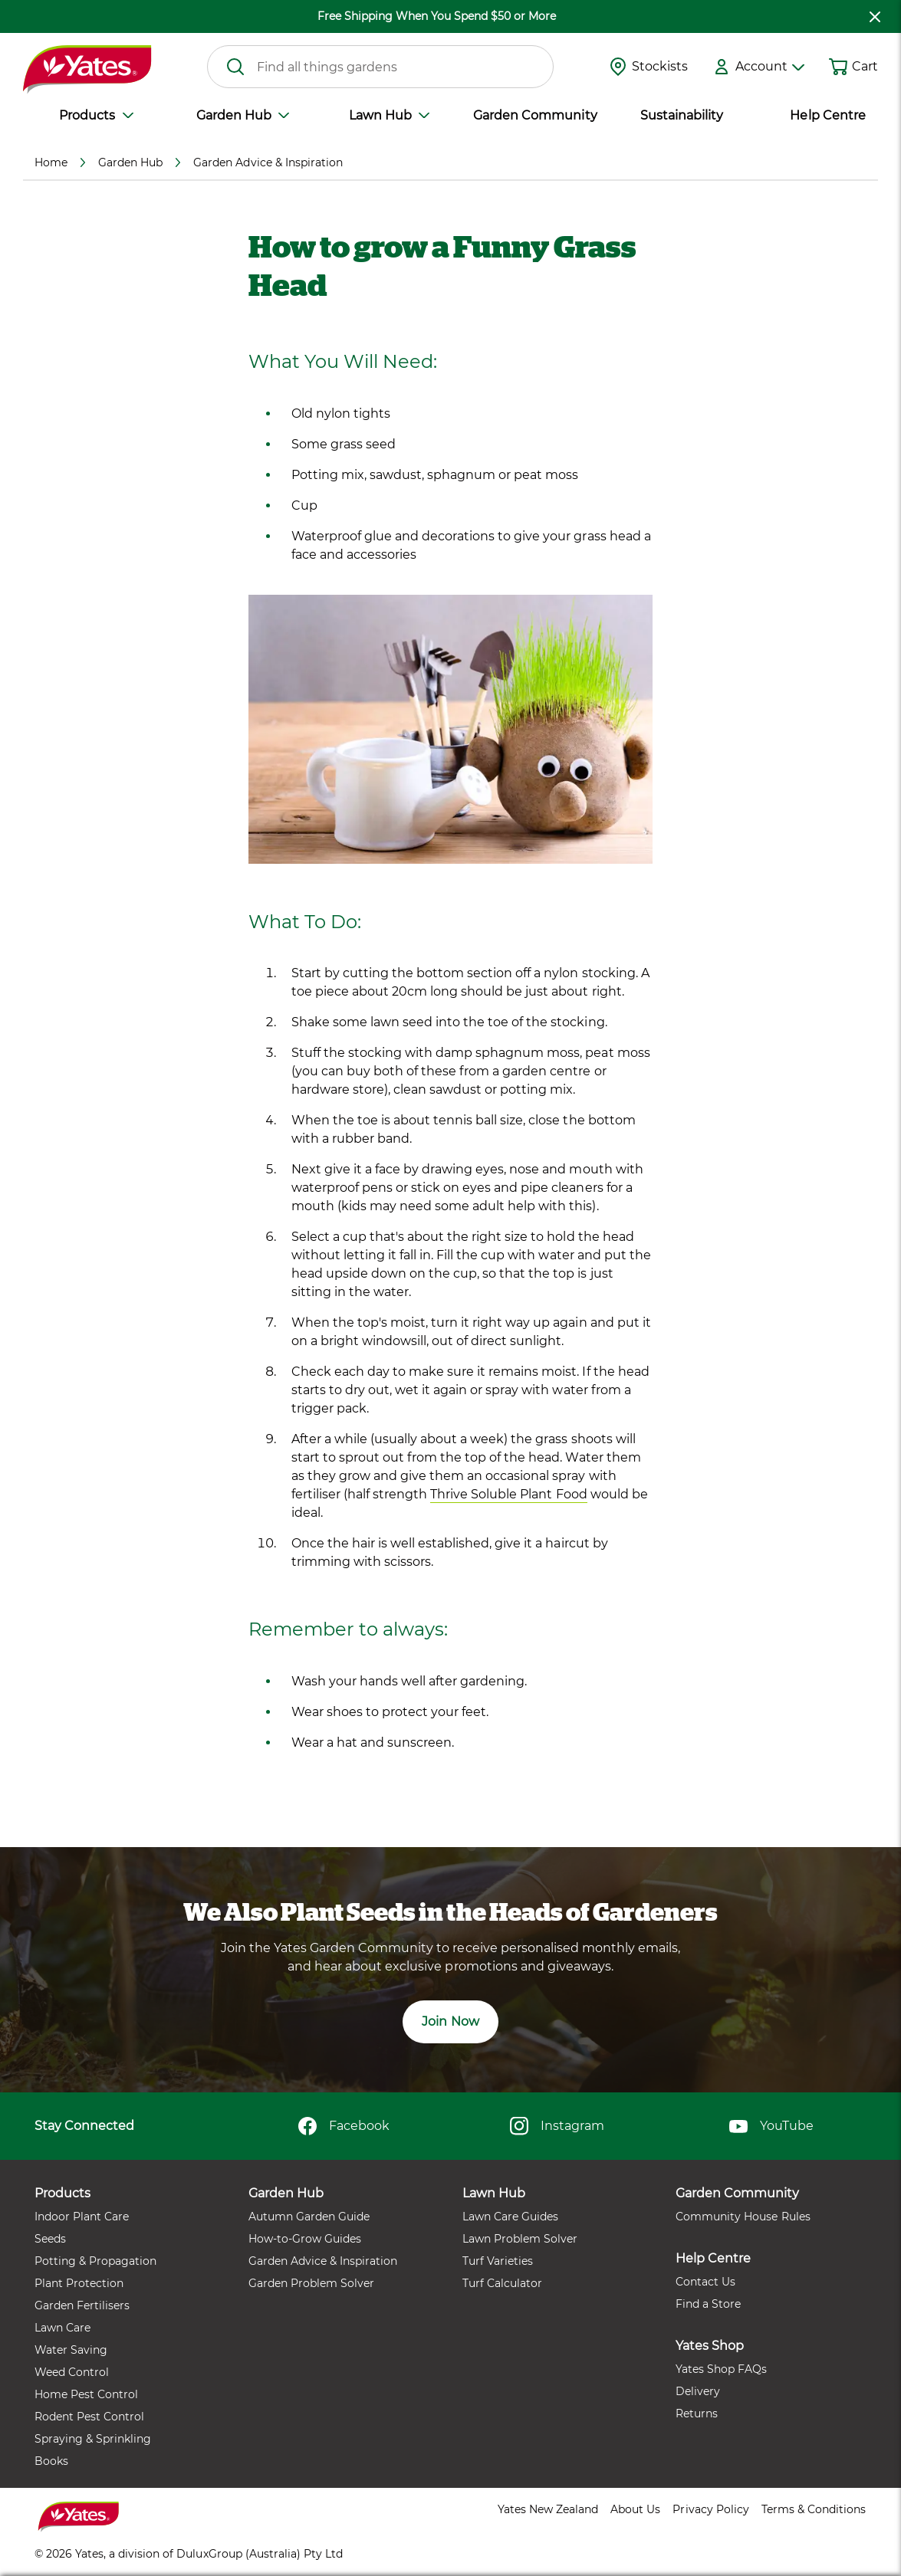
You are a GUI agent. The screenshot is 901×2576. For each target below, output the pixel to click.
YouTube (771, 2126)
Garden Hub (242, 115)
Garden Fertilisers (82, 2305)
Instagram (557, 2126)
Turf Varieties (497, 2261)
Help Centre (827, 115)
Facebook (344, 2126)
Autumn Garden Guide (309, 2216)
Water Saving (71, 2350)
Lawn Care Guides (510, 2216)
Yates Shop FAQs (721, 2369)
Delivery (698, 2391)
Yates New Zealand (548, 2509)
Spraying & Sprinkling (93, 2439)
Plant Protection (79, 2283)
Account (769, 66)
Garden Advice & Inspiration (322, 2261)
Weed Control (72, 2372)
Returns (697, 2413)
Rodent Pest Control (89, 2416)
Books (51, 2461)
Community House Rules (743, 2216)
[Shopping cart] (838, 66)
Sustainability (681, 115)
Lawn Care (62, 2328)
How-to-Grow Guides (304, 2239)
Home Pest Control (86, 2394)
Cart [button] (865, 66)
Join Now (450, 2021)
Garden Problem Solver (311, 2283)
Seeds (50, 2239)
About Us (635, 2509)
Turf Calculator (502, 2283)
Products (96, 115)
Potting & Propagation (95, 2261)
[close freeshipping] (875, 16)
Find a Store (708, 2304)
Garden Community (535, 115)
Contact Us (705, 2282)
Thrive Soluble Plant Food (508, 1494)
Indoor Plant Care (82, 2216)
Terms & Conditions (813, 2509)
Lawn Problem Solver (519, 2239)
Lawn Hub (389, 115)
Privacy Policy (710, 2509)
